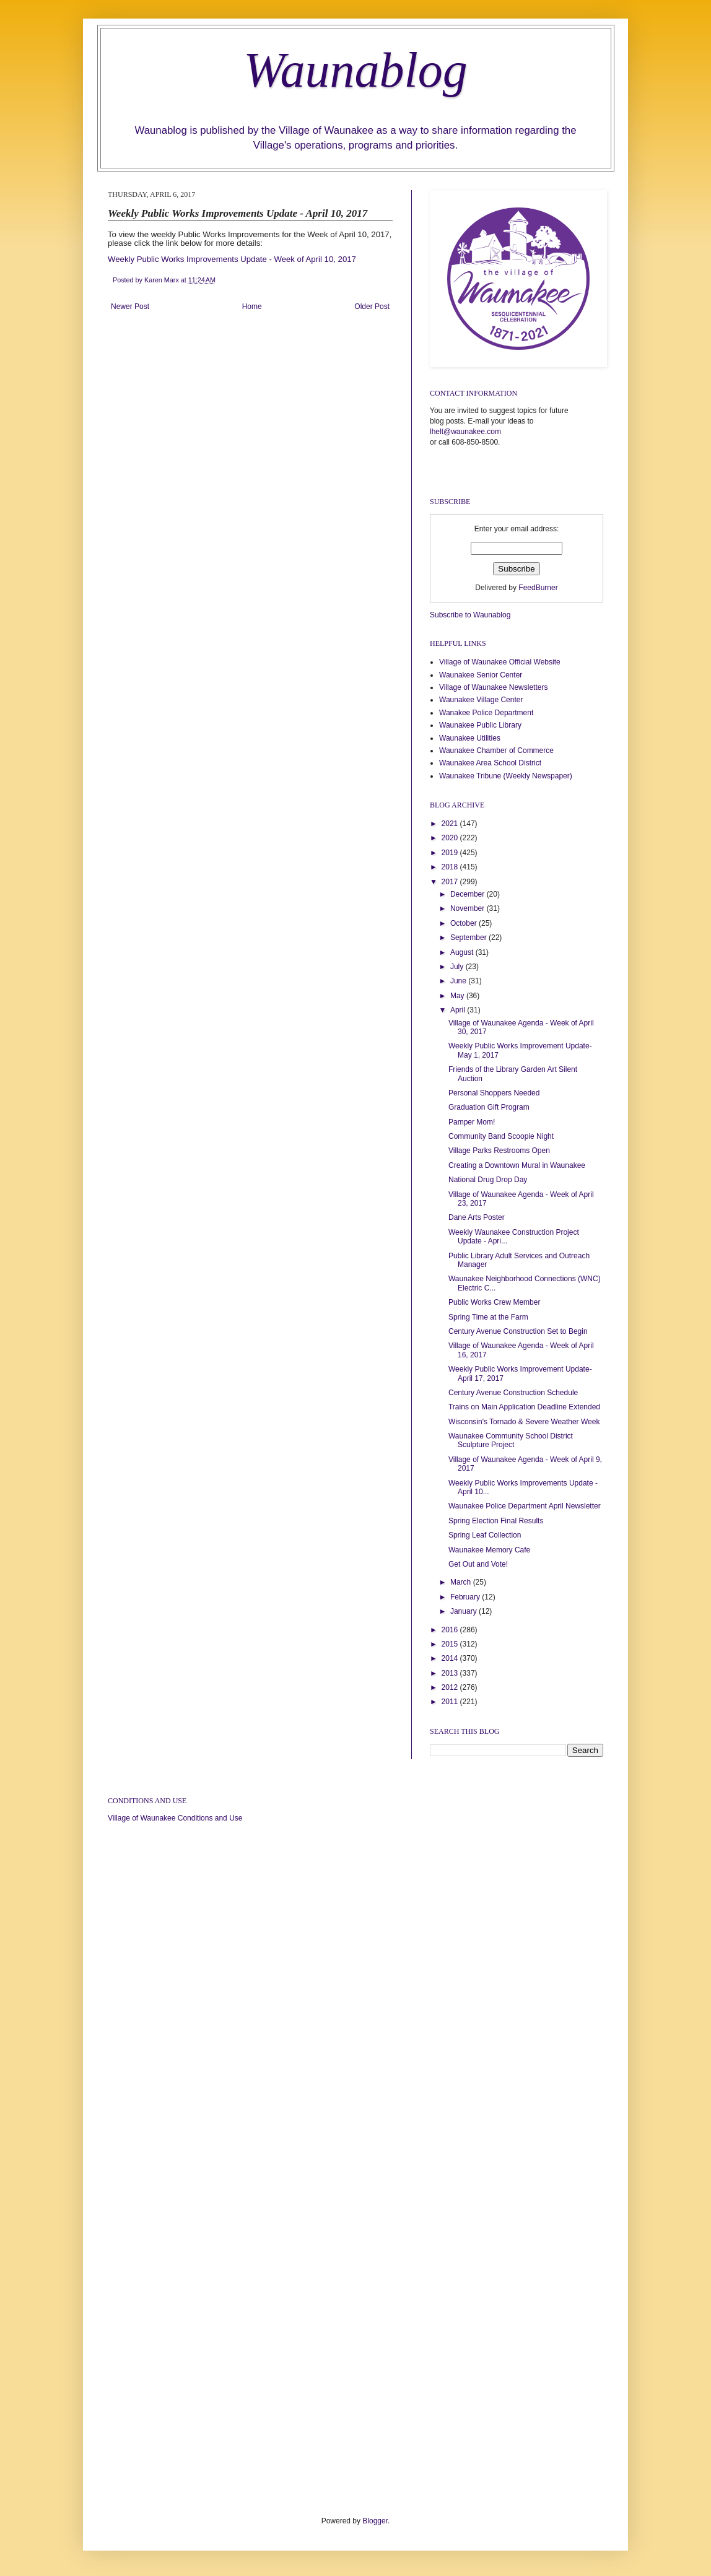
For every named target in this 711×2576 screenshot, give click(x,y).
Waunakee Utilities (469, 738)
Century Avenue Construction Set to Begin (518, 1331)
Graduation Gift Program (489, 1107)
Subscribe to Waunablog (470, 615)
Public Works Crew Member (494, 1302)
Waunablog (355, 70)
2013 (451, 1673)
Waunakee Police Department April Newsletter (524, 1506)
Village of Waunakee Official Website (500, 662)
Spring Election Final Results (495, 1520)
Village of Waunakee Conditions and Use (175, 1818)
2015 (451, 1644)
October (464, 923)
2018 (451, 867)
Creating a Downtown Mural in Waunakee (516, 1165)
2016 (451, 1629)
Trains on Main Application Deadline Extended (524, 1407)
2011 (451, 1701)
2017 (451, 881)
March (461, 1582)
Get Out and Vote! (478, 1564)
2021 (451, 823)
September (469, 937)
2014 (451, 1658)
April (458, 1010)
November (468, 908)
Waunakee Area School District (490, 763)
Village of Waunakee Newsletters (493, 687)
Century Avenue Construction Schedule (513, 1392)
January (464, 1611)
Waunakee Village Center (481, 699)
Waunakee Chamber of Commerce (496, 750)
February (466, 1597)
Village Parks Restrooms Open (499, 1150)
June (459, 981)
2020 (451, 837)
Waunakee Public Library (480, 725)
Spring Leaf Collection (484, 1535)
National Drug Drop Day (487, 1179)
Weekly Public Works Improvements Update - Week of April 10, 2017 (232, 259)
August (463, 952)
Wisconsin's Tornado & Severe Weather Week (524, 1421)
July (458, 966)
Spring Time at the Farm (488, 1317)
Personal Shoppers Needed (493, 1093)
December (468, 894)
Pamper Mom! (471, 1122)
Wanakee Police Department (486, 712)
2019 (451, 852)
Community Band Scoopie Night (501, 1136)
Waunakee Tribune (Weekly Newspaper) (505, 776)
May (458, 995)
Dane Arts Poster (476, 1217)
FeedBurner (537, 587)
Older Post (372, 306)
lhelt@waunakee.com (465, 431)
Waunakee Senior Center (480, 675)
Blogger (375, 2521)
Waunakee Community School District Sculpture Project (510, 1440)
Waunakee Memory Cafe (489, 1550)
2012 (451, 1687)
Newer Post (130, 306)
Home (252, 306)
